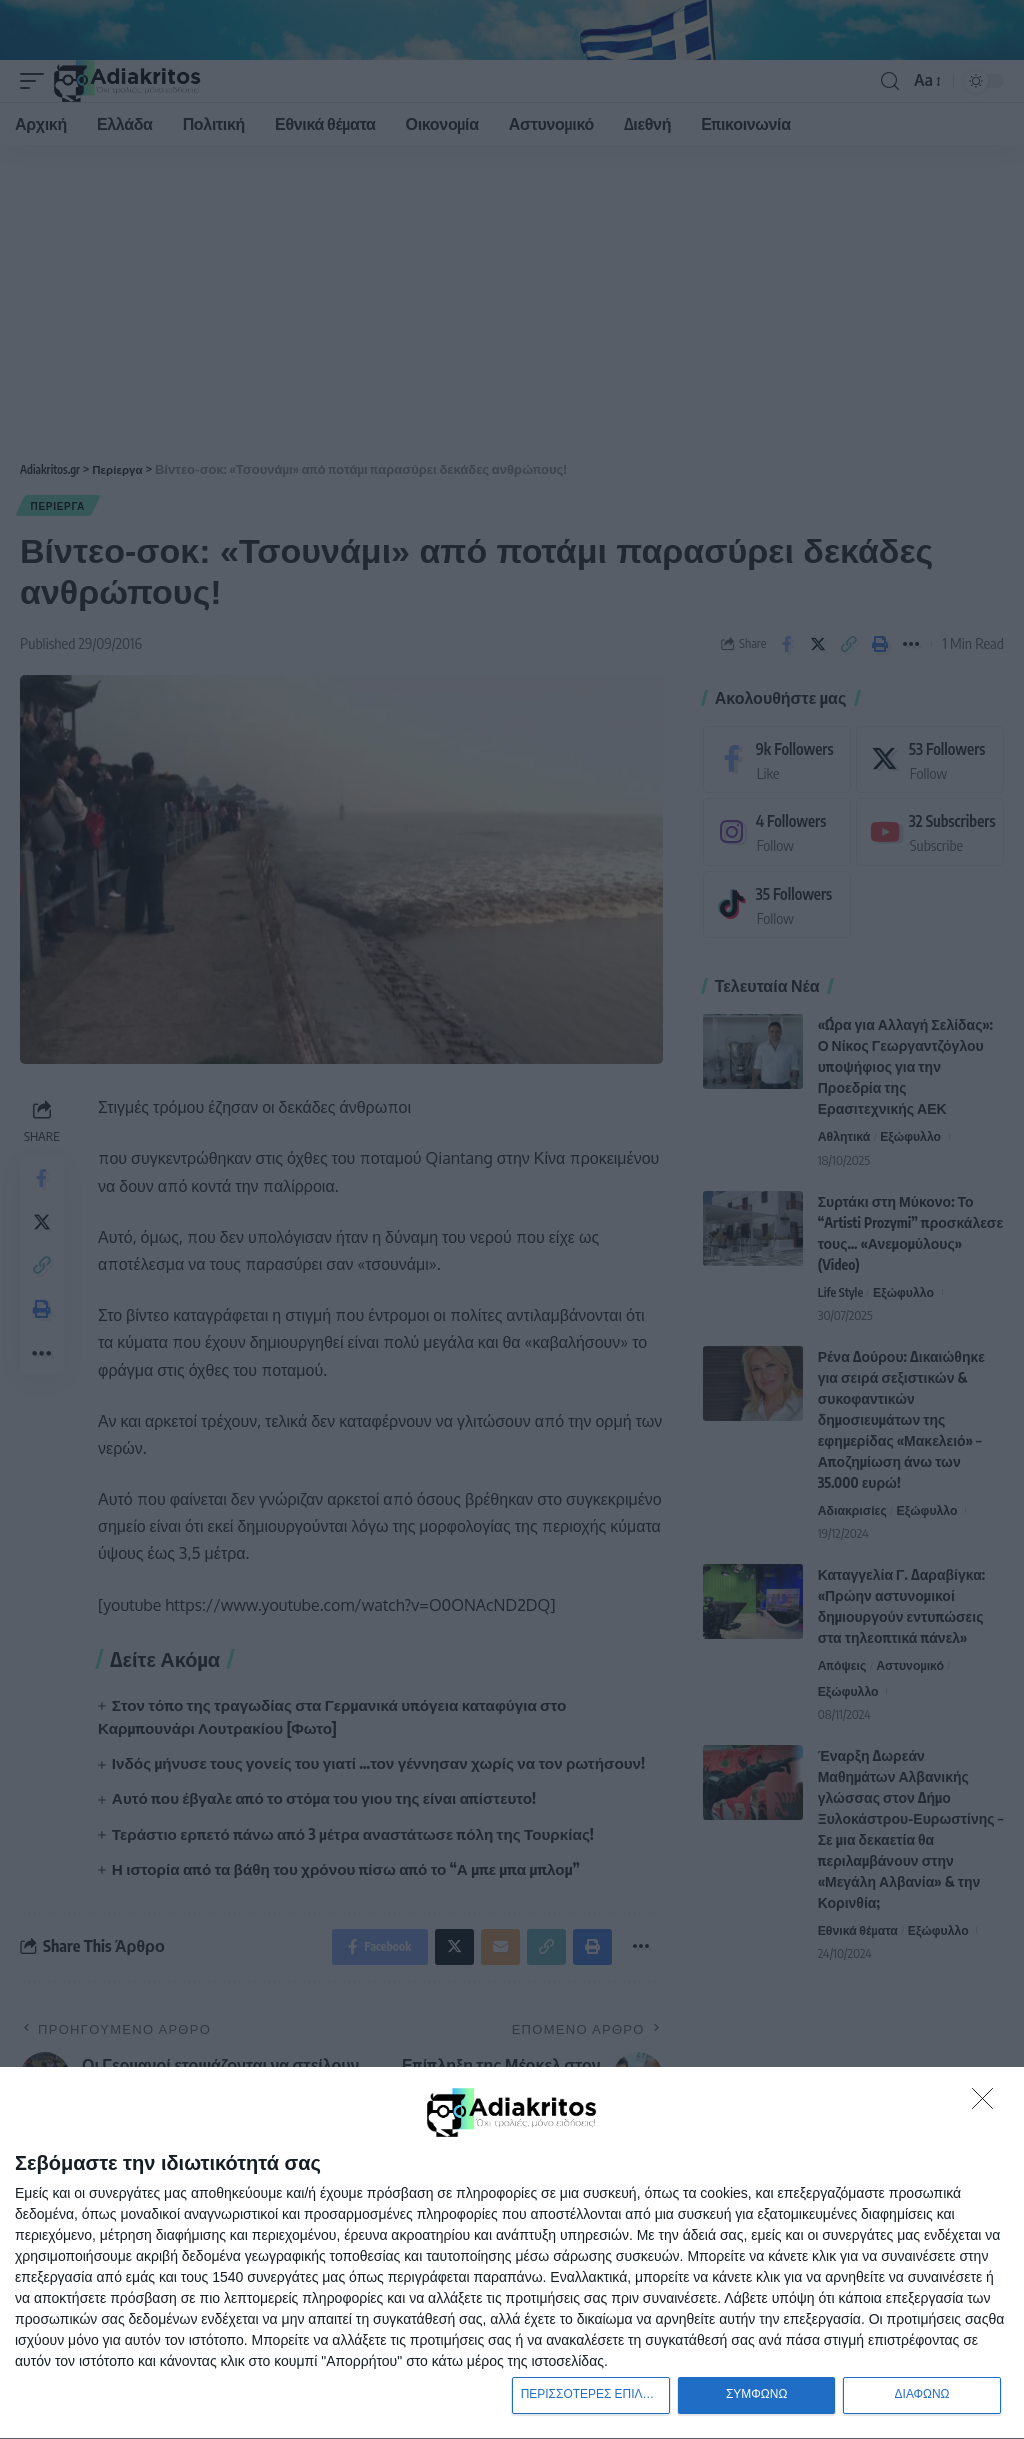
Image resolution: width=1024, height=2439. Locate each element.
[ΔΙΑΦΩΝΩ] (988, 2101)
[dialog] (512, 2252)
